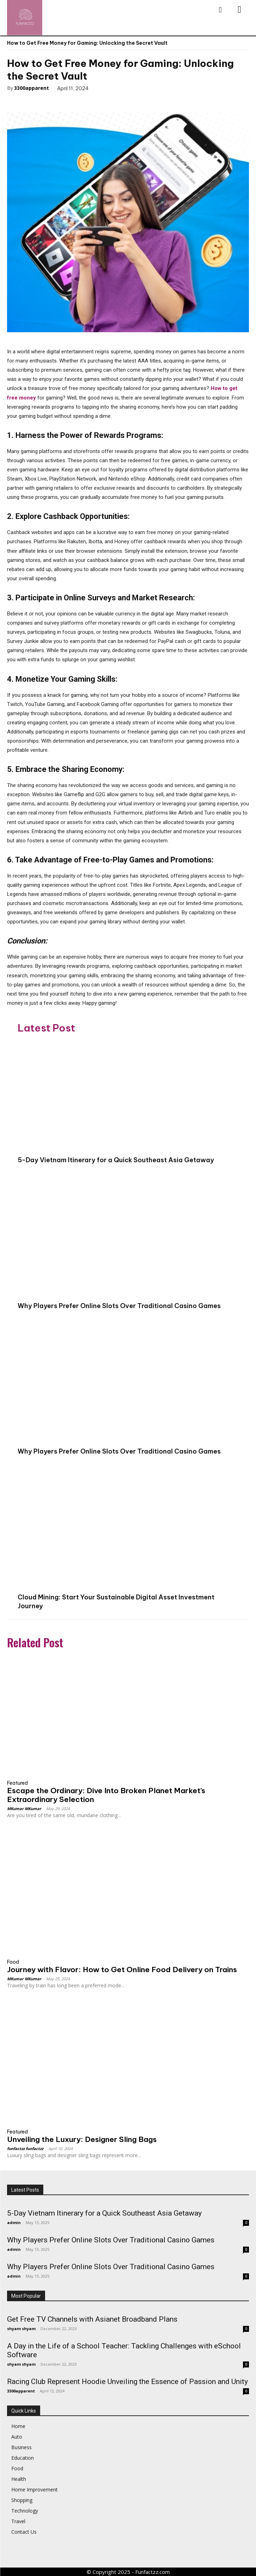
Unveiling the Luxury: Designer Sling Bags (82, 2139)
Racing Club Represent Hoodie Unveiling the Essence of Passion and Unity (127, 2381)
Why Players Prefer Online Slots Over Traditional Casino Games (119, 1306)
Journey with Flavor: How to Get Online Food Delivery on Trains (122, 1969)
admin (14, 2222)
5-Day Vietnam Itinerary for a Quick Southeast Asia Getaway (116, 1160)
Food (13, 1961)
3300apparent (31, 88)
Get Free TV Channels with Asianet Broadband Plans (92, 2319)
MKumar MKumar (24, 1808)
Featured (17, 1783)
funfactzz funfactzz (25, 2148)
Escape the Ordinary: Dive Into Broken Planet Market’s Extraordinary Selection (106, 1795)
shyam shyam (21, 2328)
